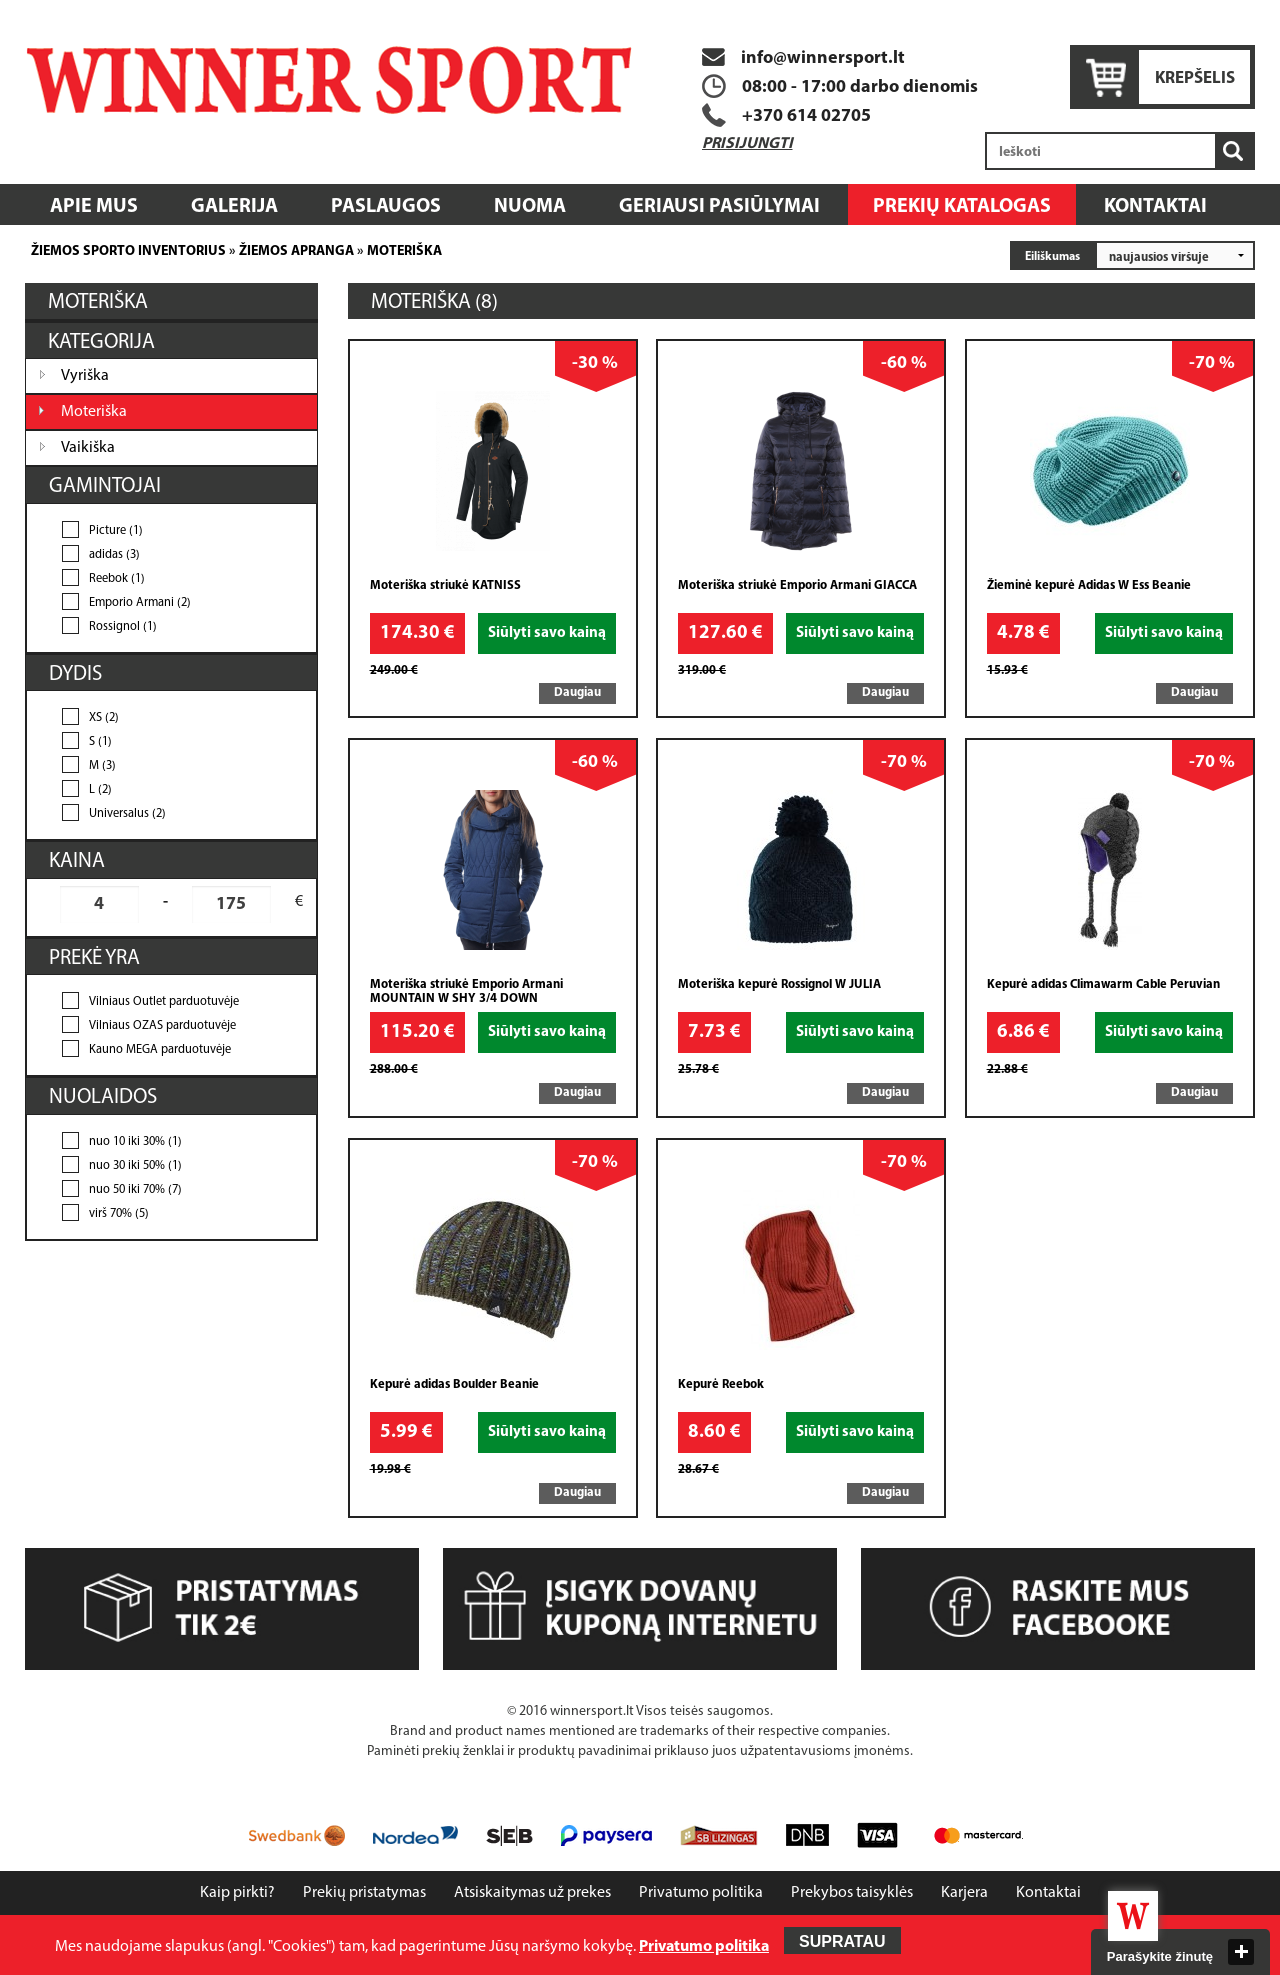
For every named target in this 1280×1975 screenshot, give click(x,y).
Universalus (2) (127, 814)
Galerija (234, 207)
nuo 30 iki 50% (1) (135, 1166)
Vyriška (85, 376)
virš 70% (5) (119, 1214)
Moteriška (404, 251)
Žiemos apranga (296, 251)
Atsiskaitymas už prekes (532, 1893)
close (1241, 1952)
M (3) (102, 766)
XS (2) (104, 718)
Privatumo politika (701, 1893)
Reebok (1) (117, 579)
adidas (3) (114, 555)
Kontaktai (1155, 207)
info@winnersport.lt (803, 58)
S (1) (100, 742)
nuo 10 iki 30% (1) (135, 1142)
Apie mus (94, 207)
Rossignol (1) (123, 627)
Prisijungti (747, 144)
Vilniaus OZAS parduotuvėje (162, 1026)
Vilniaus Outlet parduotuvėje (164, 1002)
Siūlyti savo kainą (547, 633)
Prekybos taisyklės (852, 1893)
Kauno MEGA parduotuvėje (160, 1050)
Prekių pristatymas (364, 1893)
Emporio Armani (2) (140, 603)
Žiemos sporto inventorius (128, 251)
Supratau (842, 1941)
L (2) (100, 790)
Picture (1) (116, 531)
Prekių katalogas (962, 207)
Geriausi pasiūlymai (719, 207)
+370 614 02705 (806, 116)
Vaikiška (88, 448)
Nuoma (530, 207)
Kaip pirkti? (237, 1893)
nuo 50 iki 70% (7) (135, 1190)
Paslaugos (386, 207)
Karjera (964, 1893)
